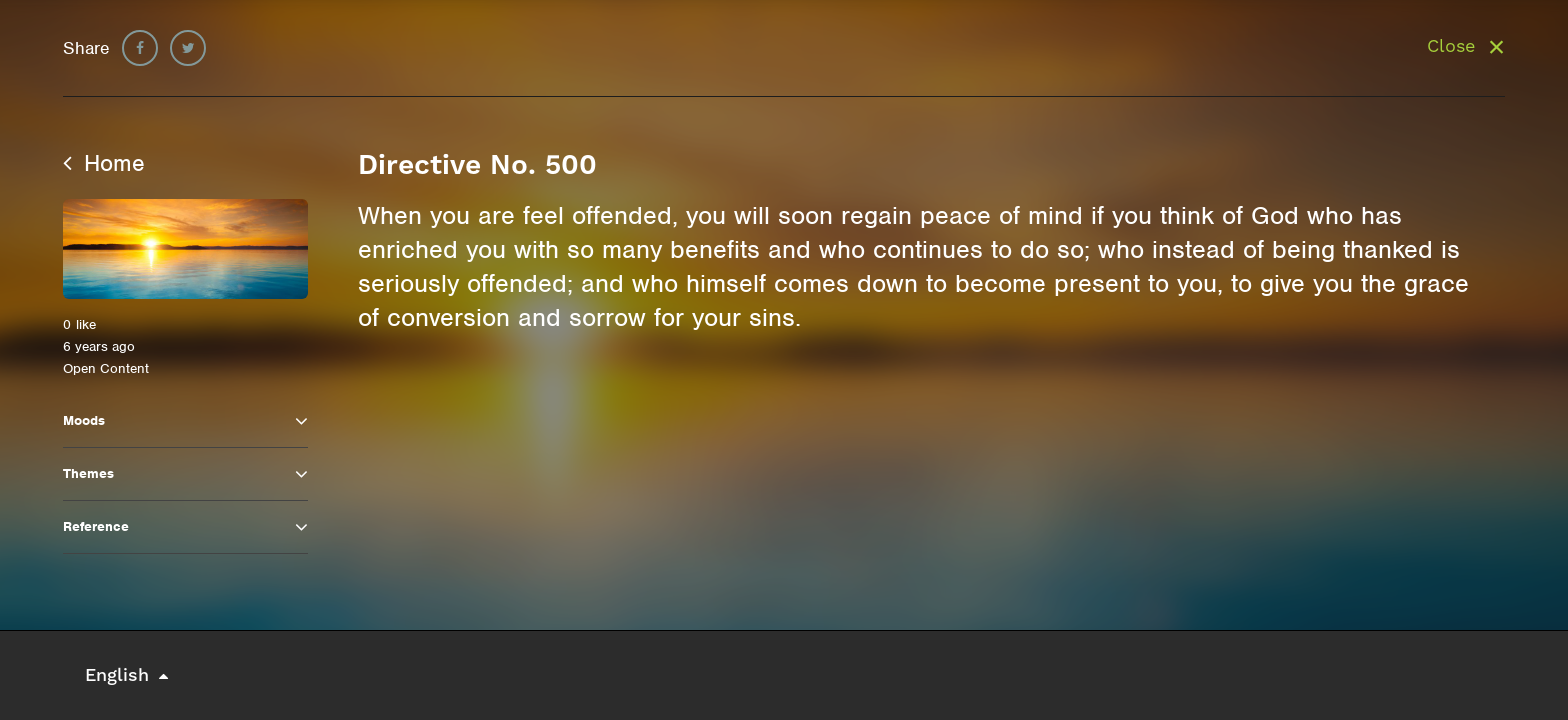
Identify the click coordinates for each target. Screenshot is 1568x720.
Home (104, 163)
